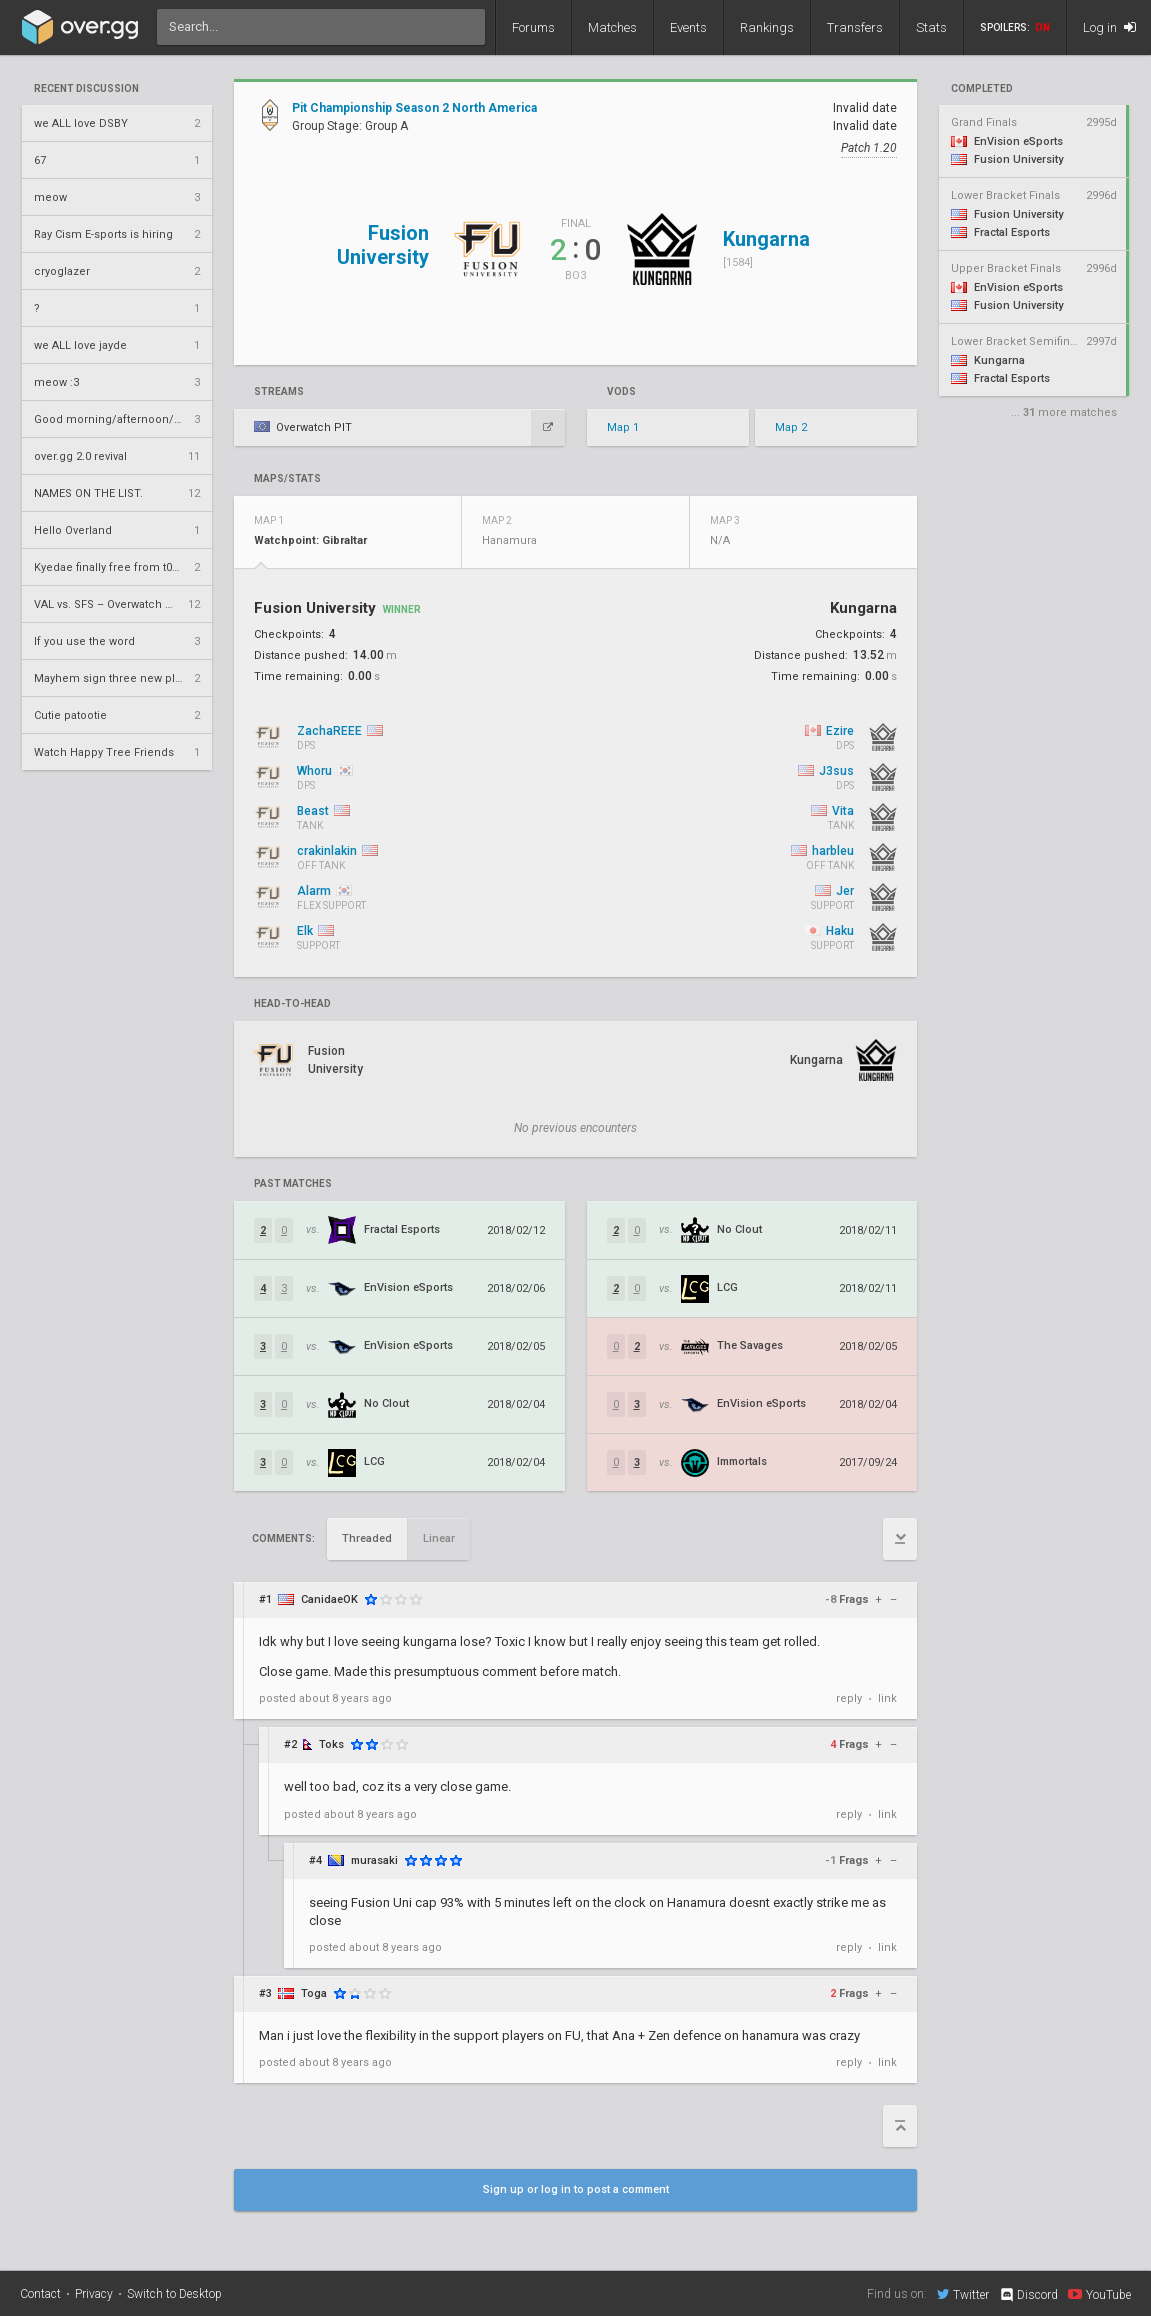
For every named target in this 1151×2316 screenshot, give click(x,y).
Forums (533, 27)
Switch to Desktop (174, 2294)
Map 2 (791, 427)
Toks (331, 1744)
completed (982, 89)
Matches (612, 27)
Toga (314, 1993)
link (887, 1698)
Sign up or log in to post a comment (576, 2189)
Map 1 (623, 427)
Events (688, 27)
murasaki (374, 1860)
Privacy (94, 2294)
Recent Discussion (86, 89)
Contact (40, 2294)
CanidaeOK (329, 1599)
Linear (439, 1538)
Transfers (855, 27)
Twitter (963, 2294)
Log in (1109, 27)
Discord (1028, 2295)
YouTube (1099, 2294)
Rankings (767, 27)
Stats (931, 27)
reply (849, 1698)
